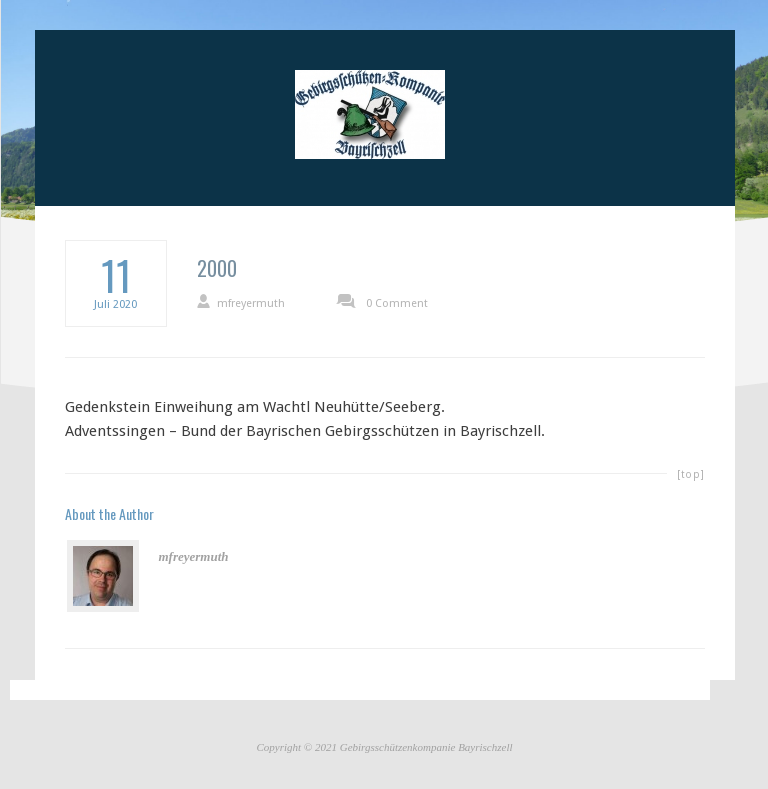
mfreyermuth (251, 303)
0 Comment (397, 303)
